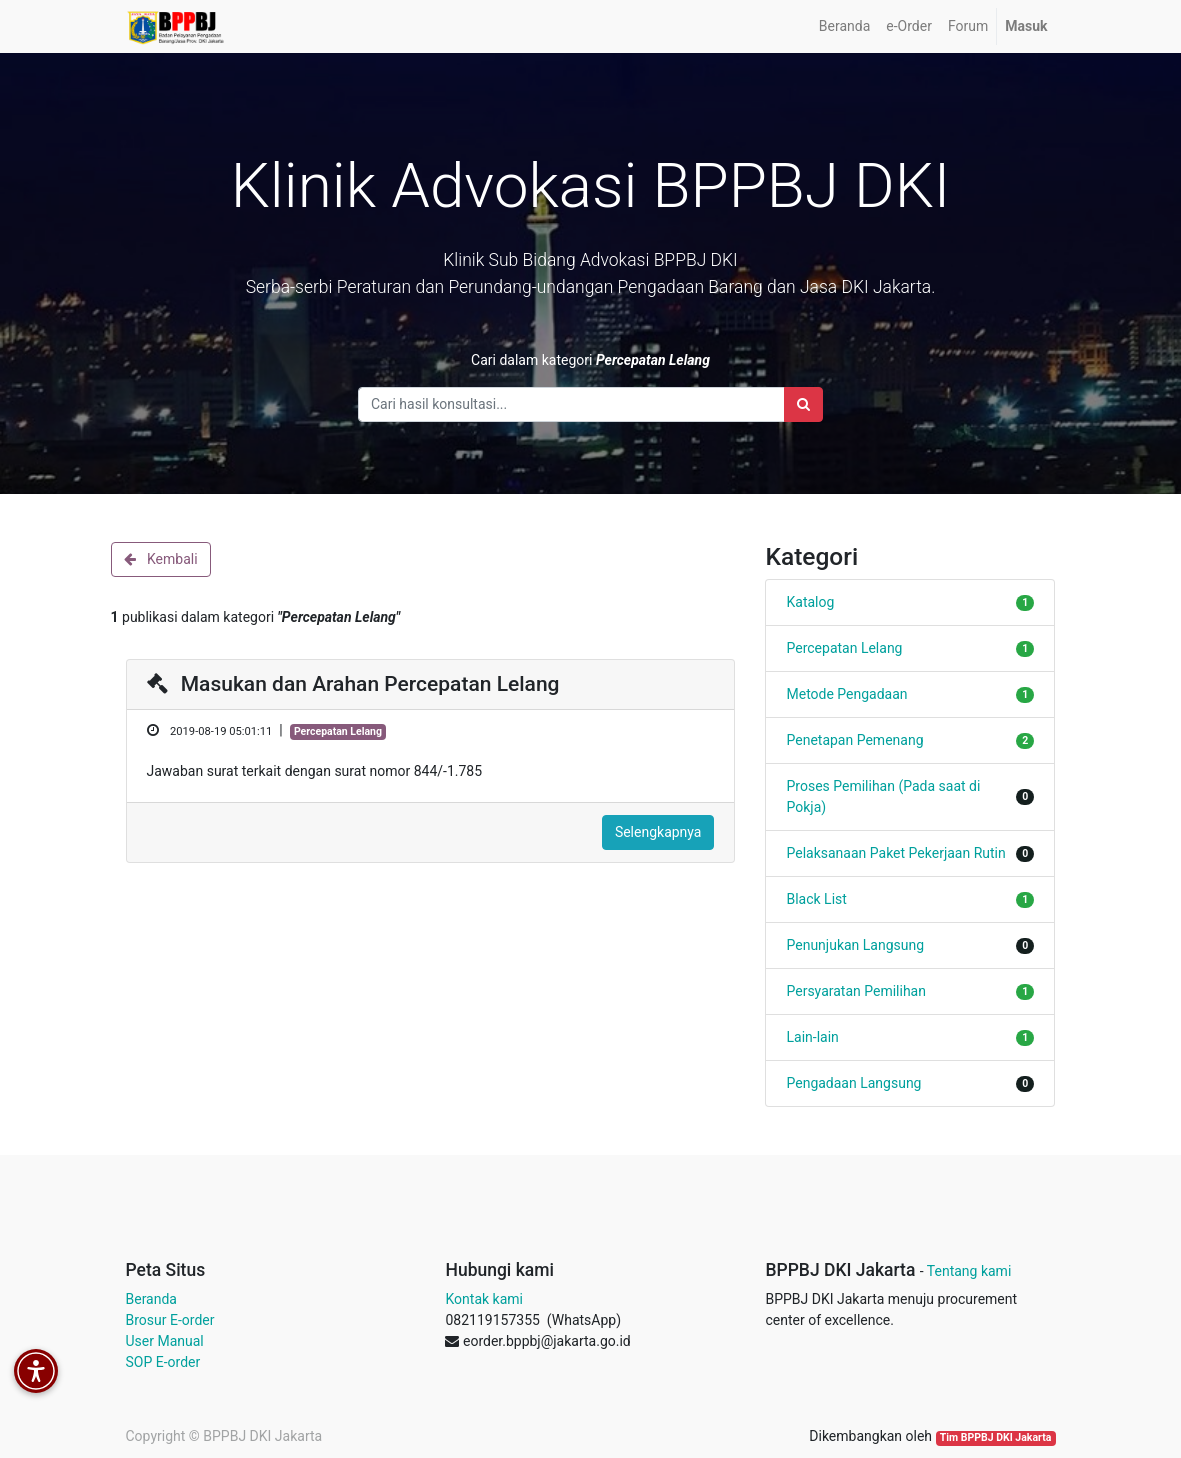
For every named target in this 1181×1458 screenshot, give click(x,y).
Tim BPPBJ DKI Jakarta (996, 1437)
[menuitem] (844, 26)
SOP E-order (163, 1362)
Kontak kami (483, 1299)
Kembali (161, 559)
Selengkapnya (658, 832)
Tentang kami (969, 1271)
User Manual (165, 1341)
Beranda (151, 1299)
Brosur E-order (170, 1320)
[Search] (803, 404)
